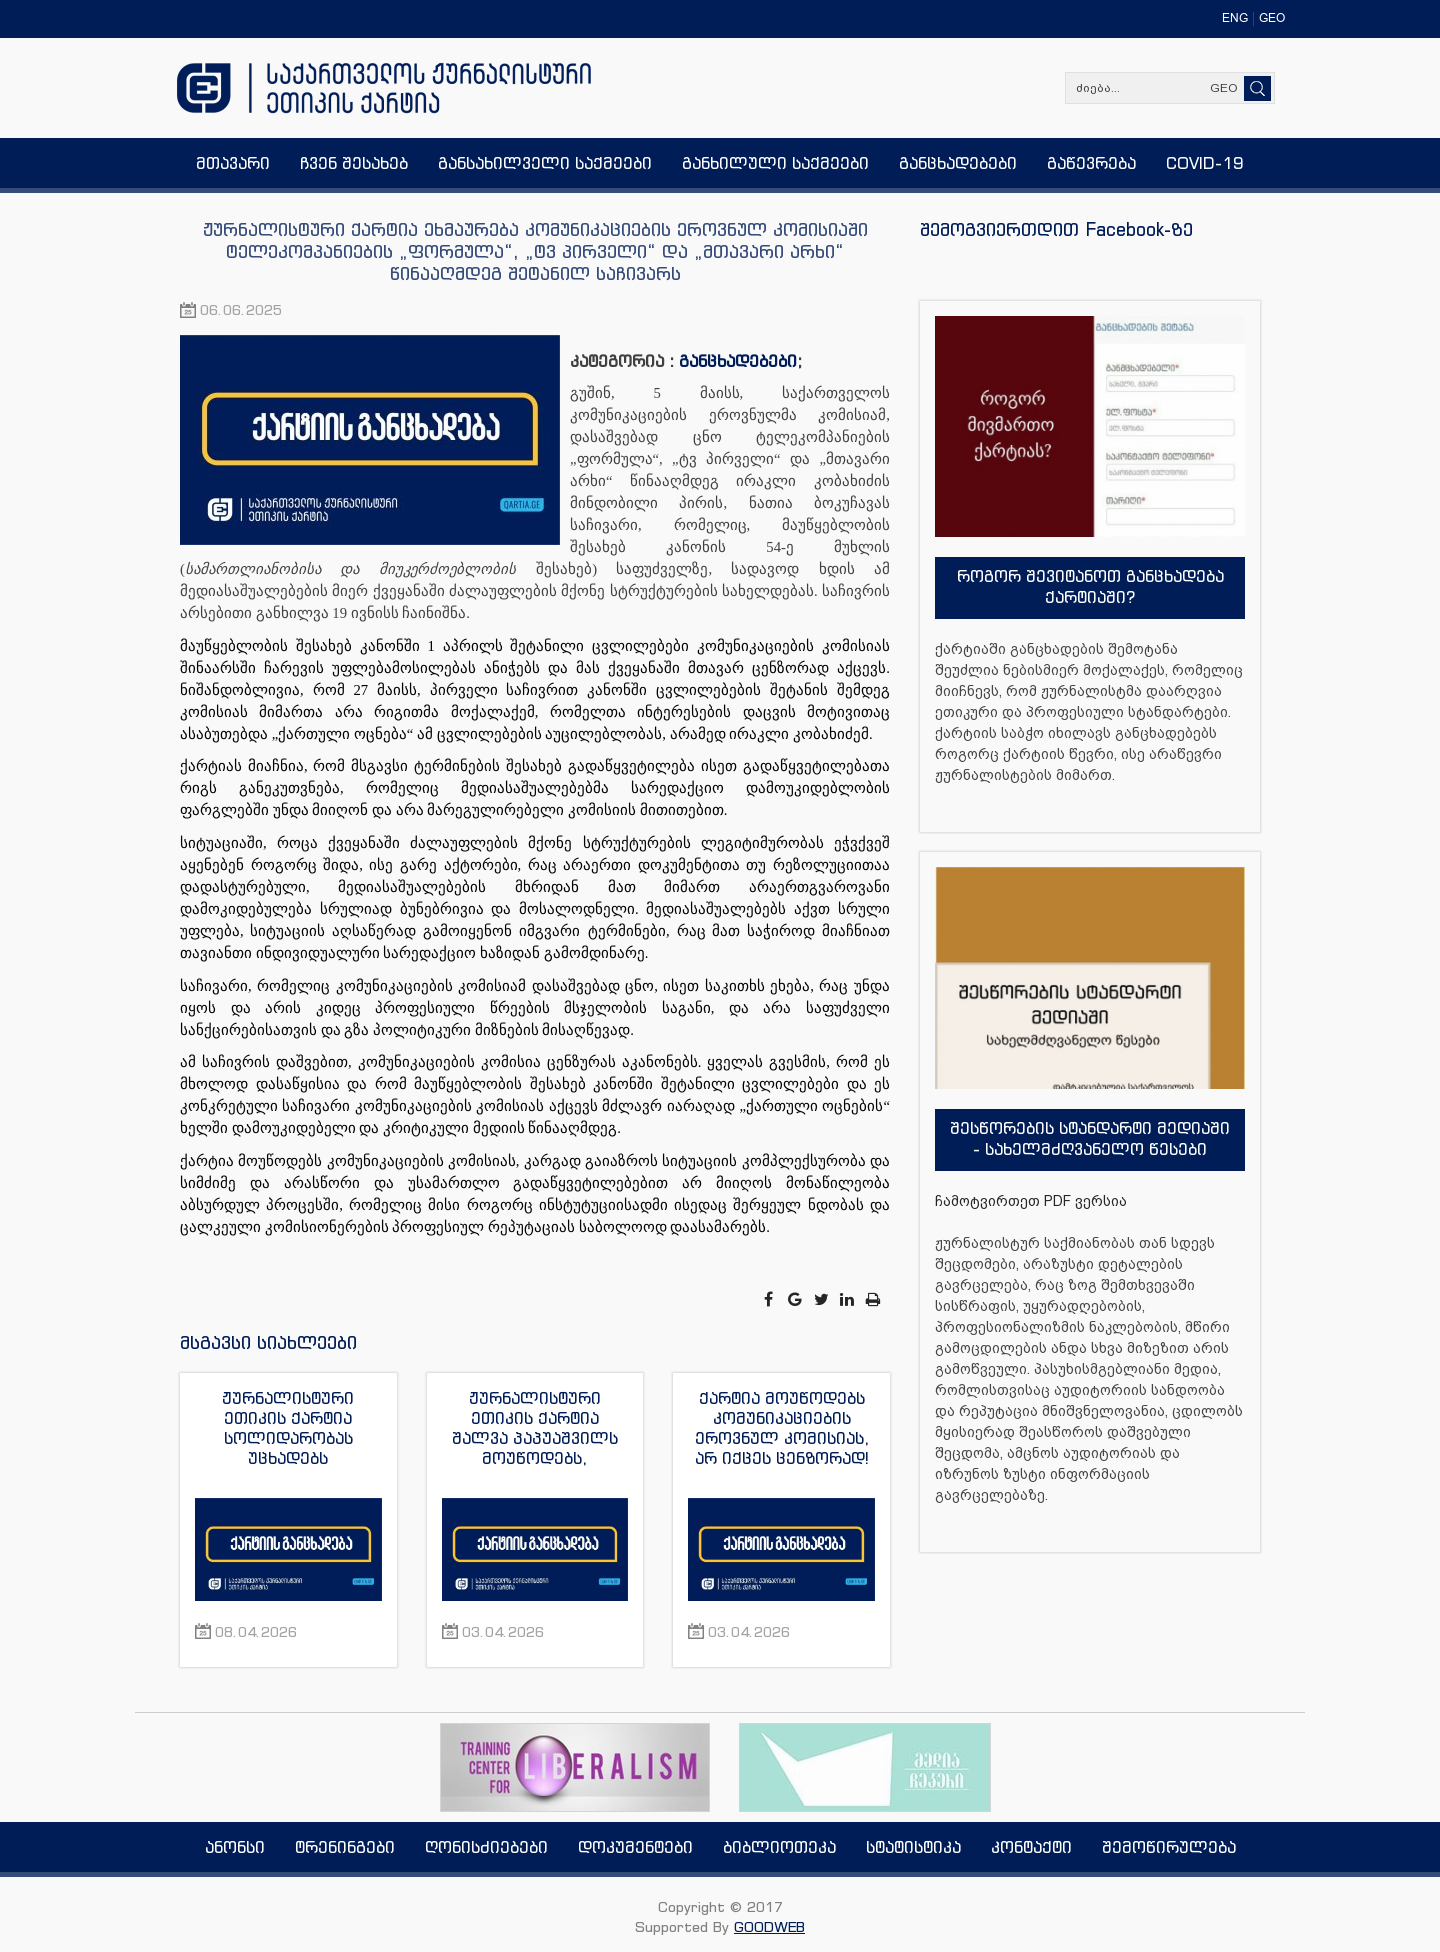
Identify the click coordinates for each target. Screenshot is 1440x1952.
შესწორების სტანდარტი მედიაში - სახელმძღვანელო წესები (1090, 1138)
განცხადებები (738, 361)
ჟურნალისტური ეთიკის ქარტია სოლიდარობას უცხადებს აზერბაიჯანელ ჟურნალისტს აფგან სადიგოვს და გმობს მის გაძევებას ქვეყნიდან (288, 1428)
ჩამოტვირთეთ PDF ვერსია (1031, 1201)
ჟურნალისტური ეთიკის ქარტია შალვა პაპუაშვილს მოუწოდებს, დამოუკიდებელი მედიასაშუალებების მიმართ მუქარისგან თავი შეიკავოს (535, 1428)
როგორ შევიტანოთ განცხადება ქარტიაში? (1090, 586)
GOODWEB (769, 1926)
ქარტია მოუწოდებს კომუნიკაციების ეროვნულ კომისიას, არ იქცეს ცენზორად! (782, 1428)
